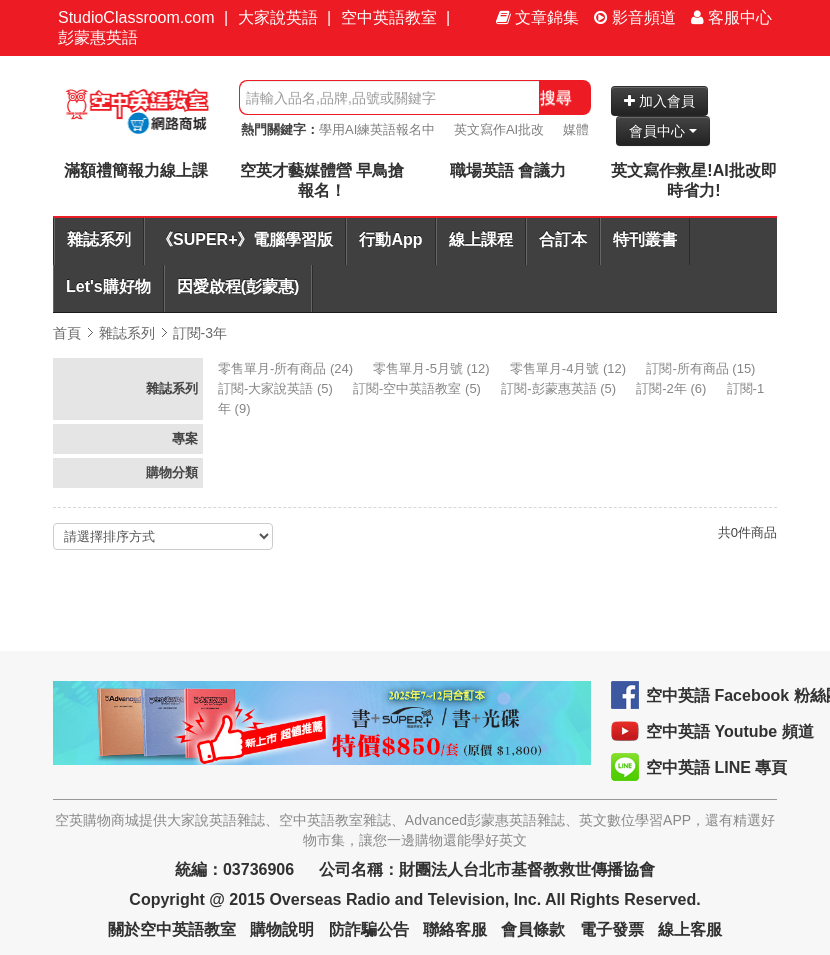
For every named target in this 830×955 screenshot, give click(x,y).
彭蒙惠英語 (98, 37)
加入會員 (659, 101)
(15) (702, 368)
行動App (390, 239)
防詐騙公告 (369, 929)
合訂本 (563, 239)
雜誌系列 (99, 239)
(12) (433, 368)
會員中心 (663, 131)
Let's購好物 (108, 286)
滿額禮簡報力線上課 (136, 170)
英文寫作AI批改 (499, 129)
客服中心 (731, 17)
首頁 (67, 333)
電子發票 (612, 929)
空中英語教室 (389, 17)
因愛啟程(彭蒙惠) (238, 286)
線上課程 (481, 239)
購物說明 (282, 929)
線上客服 (690, 929)
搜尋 (556, 97)
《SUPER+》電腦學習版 (245, 239)
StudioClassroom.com (136, 17)
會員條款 (533, 929)
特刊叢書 (645, 239)
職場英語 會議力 (508, 170)
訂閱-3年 (200, 333)
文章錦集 (537, 17)
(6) (673, 388)
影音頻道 (635, 17)
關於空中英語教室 (172, 929)
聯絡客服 (455, 929)
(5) (277, 388)
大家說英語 (278, 17)
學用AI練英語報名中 (377, 129)
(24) (287, 368)
